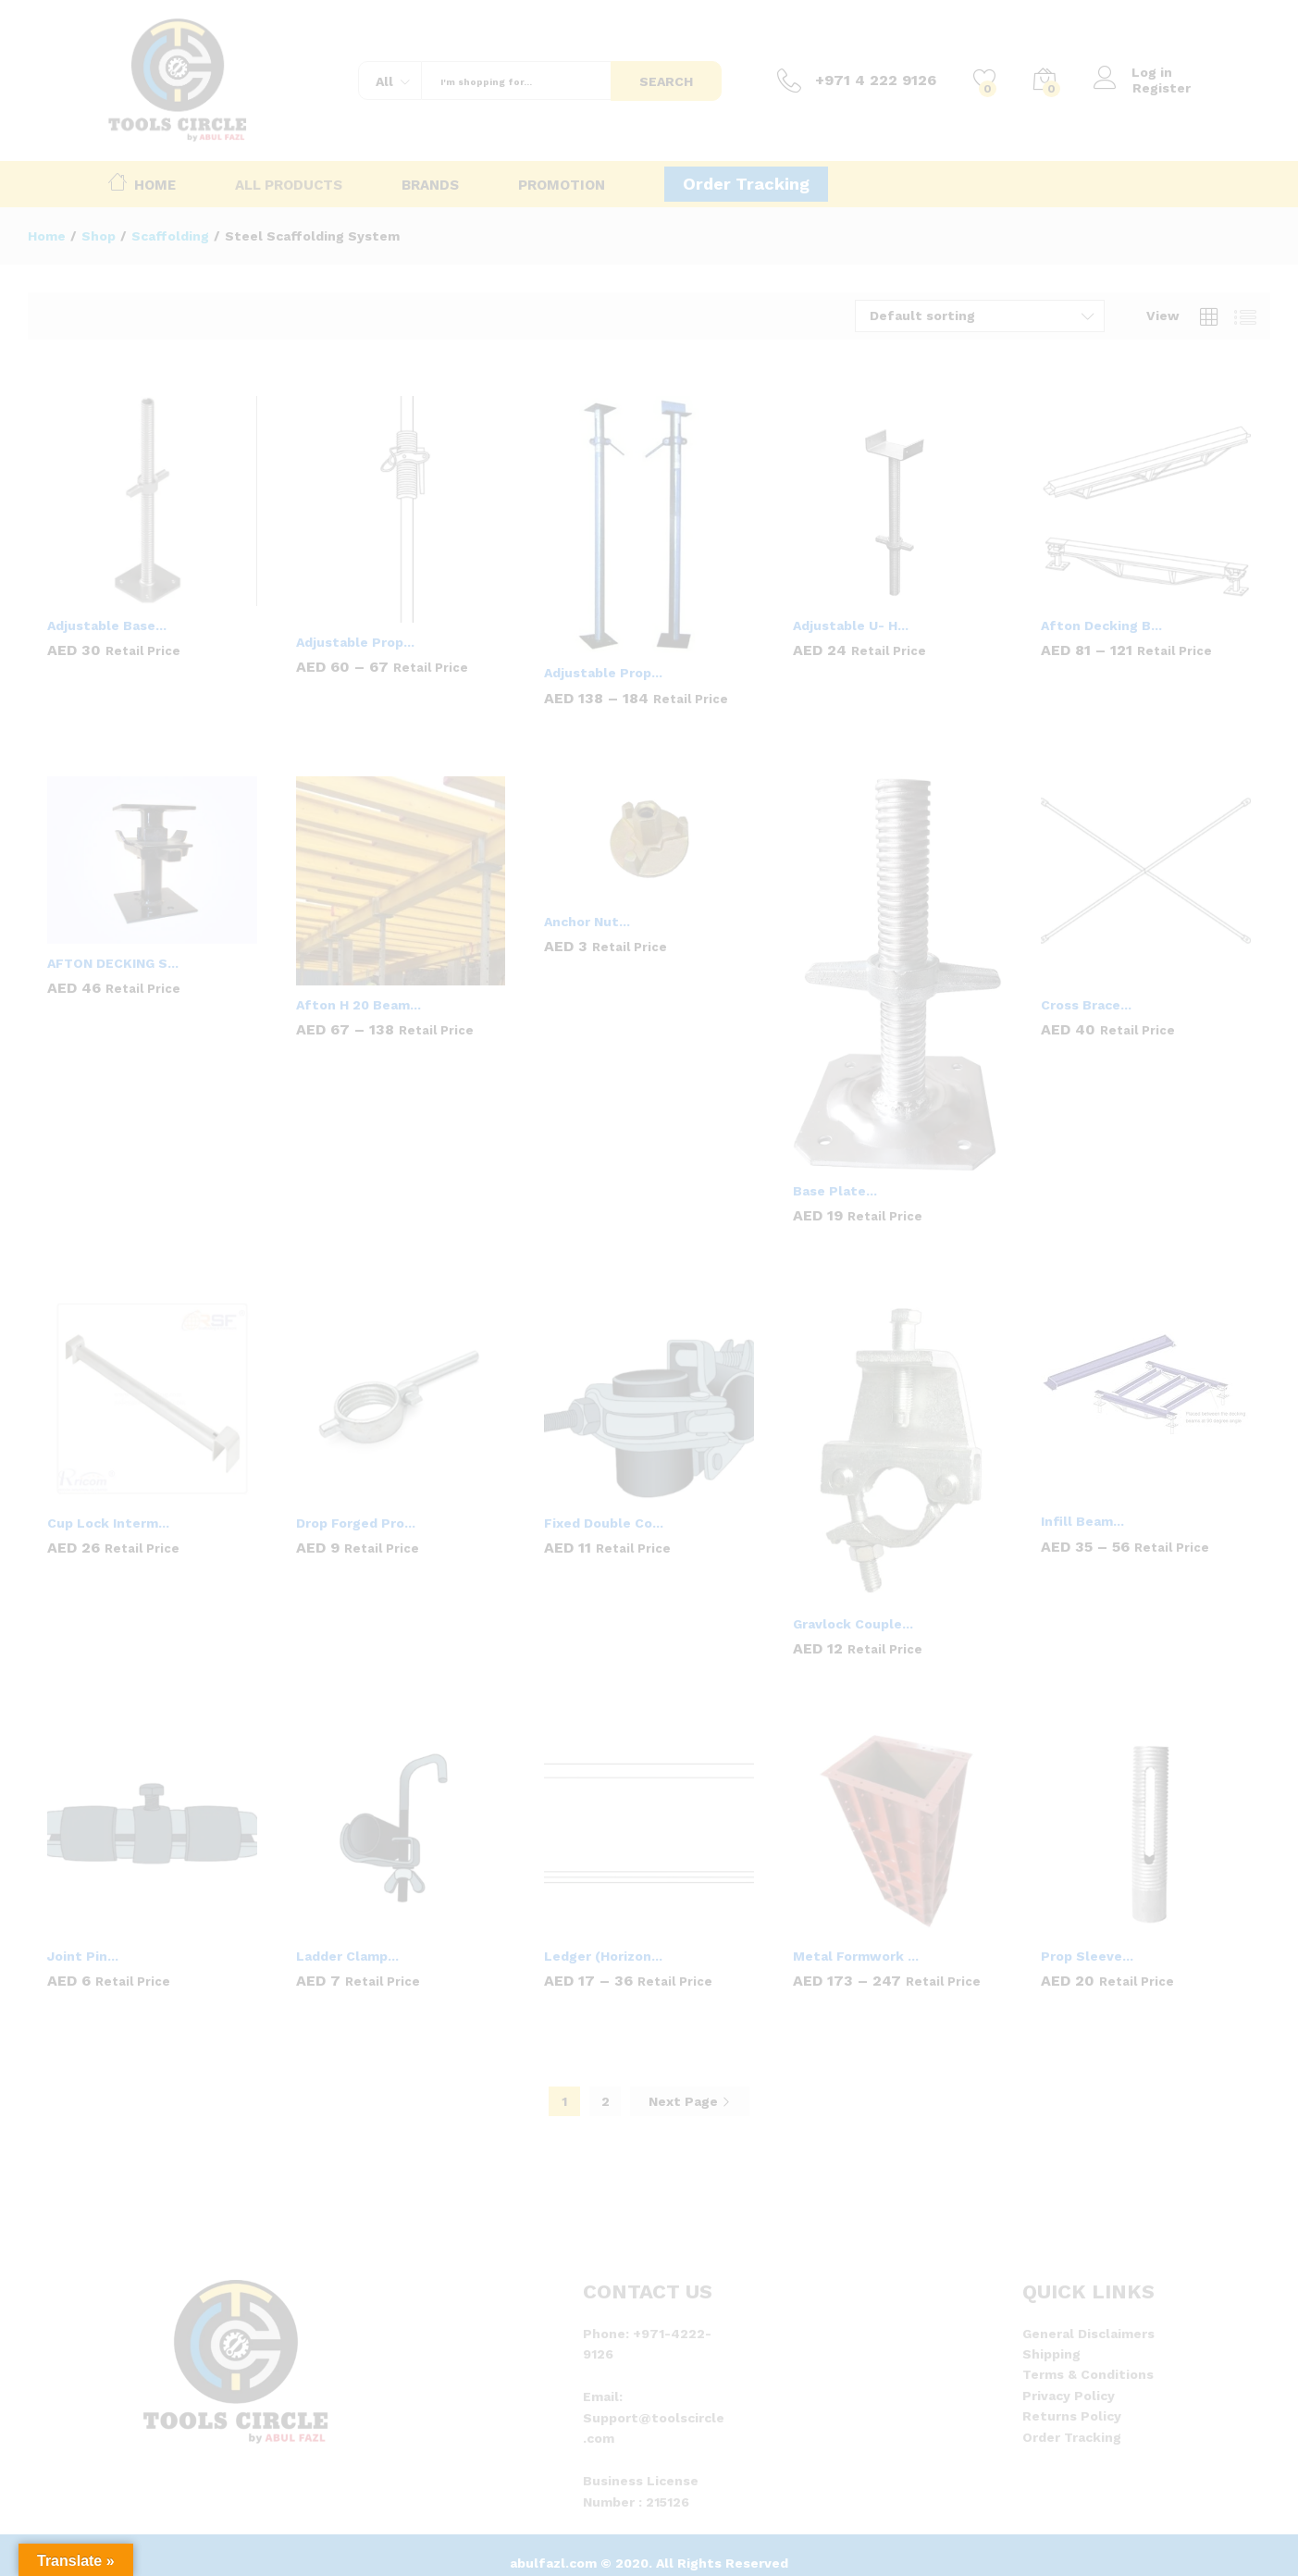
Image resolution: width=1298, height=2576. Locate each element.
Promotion (561, 185)
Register (1161, 87)
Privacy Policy (1068, 2395)
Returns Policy (1071, 2416)
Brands (430, 185)
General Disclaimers (1088, 2333)
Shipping (1051, 2354)
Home (142, 181)
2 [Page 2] (605, 2101)
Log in (1133, 72)
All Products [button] (288, 185)
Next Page (690, 2101)
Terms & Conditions (1088, 2374)
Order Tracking (746, 183)
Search (666, 81)
